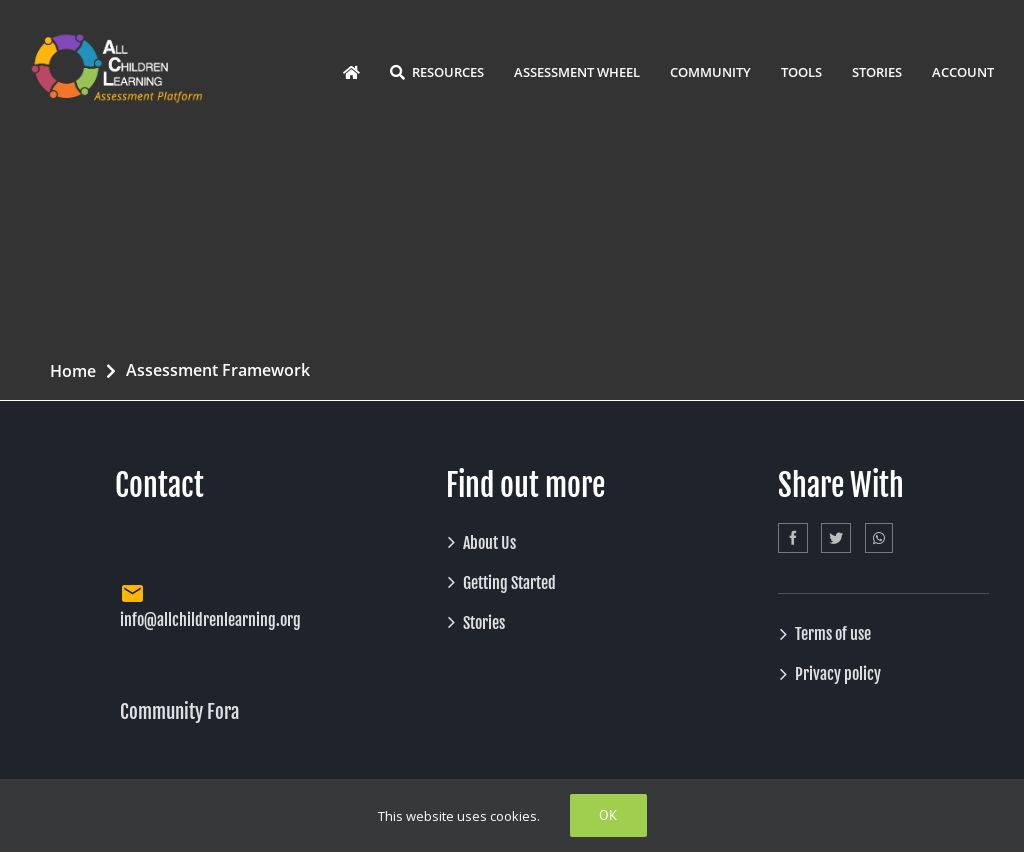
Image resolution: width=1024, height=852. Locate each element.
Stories (484, 623)
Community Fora (179, 712)
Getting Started (509, 583)
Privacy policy (838, 674)
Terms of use (833, 634)
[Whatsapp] (879, 538)
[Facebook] (793, 538)
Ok (608, 815)
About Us (489, 543)
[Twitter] (836, 538)
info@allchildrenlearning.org (210, 620)
